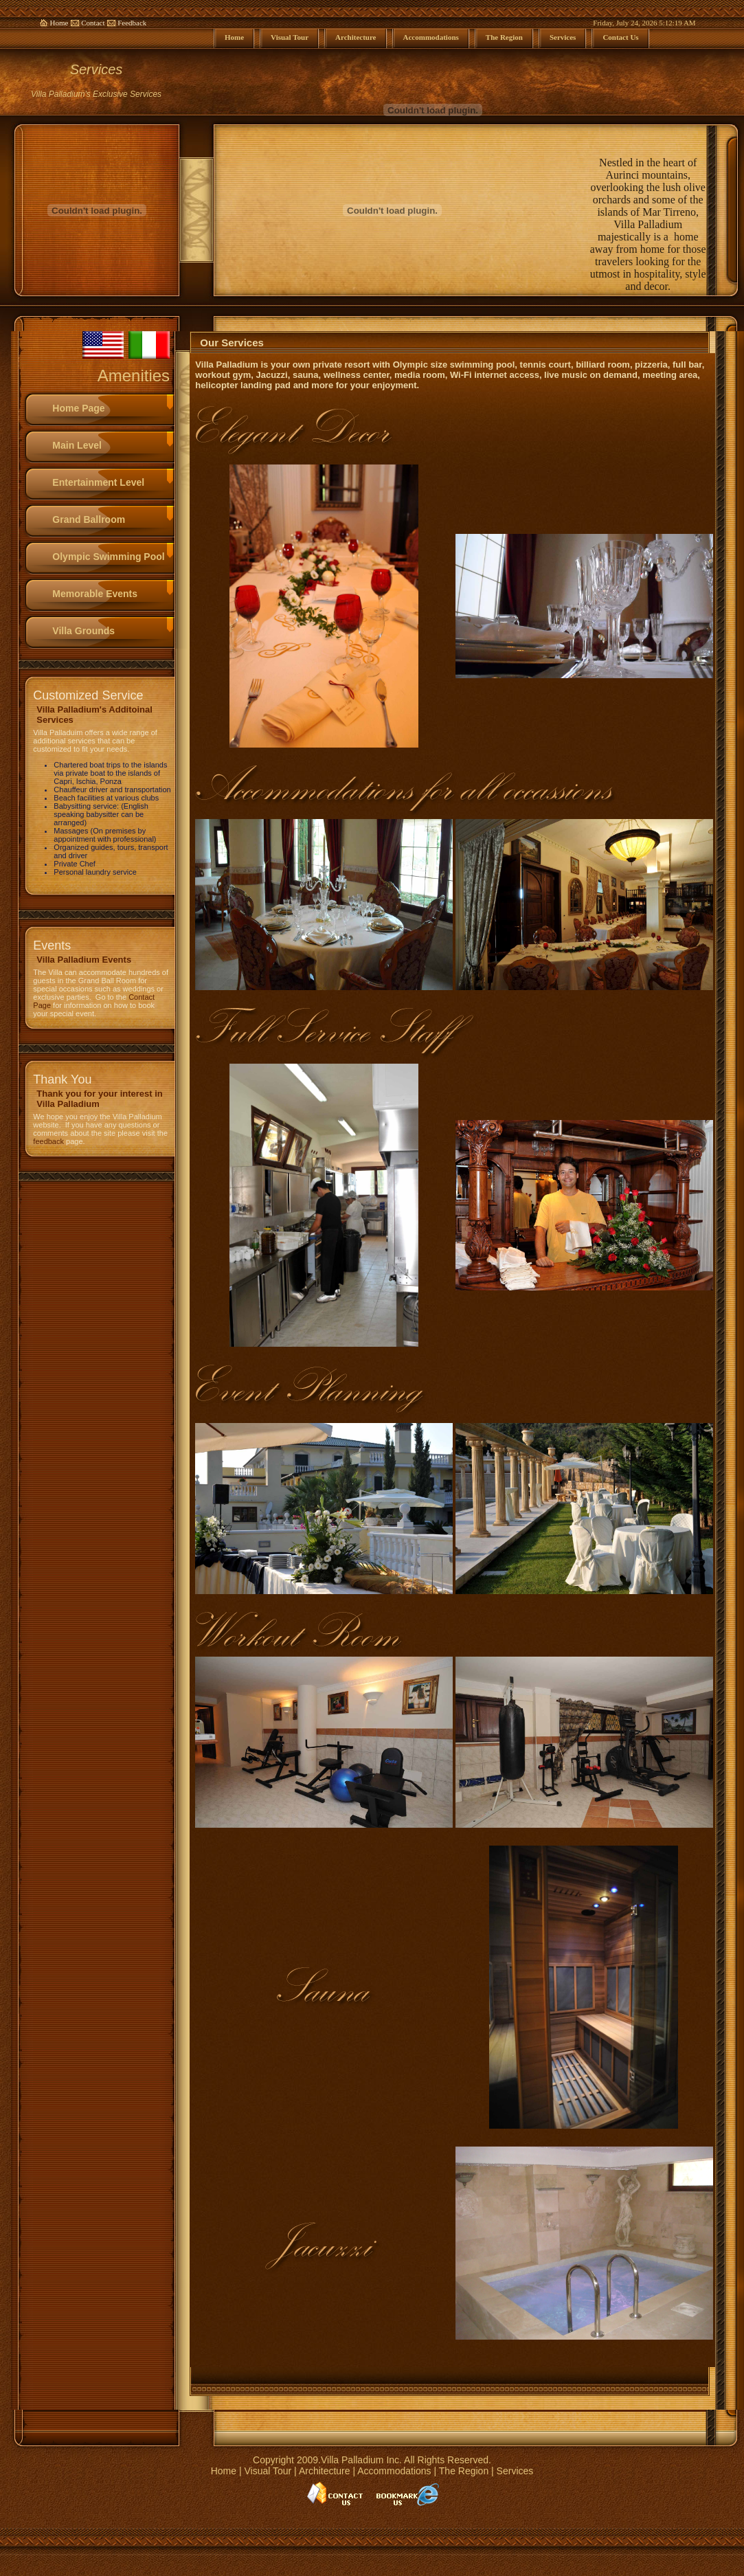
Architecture (324, 2470)
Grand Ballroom (88, 519)
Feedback (131, 23)
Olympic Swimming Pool (108, 556)
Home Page (78, 408)
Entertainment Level (98, 482)
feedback (48, 1141)
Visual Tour (267, 2470)
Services (515, 2470)
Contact (92, 23)
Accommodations (394, 2470)
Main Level (77, 445)
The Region (463, 2470)
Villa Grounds (83, 630)
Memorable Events (94, 593)
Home (59, 23)
